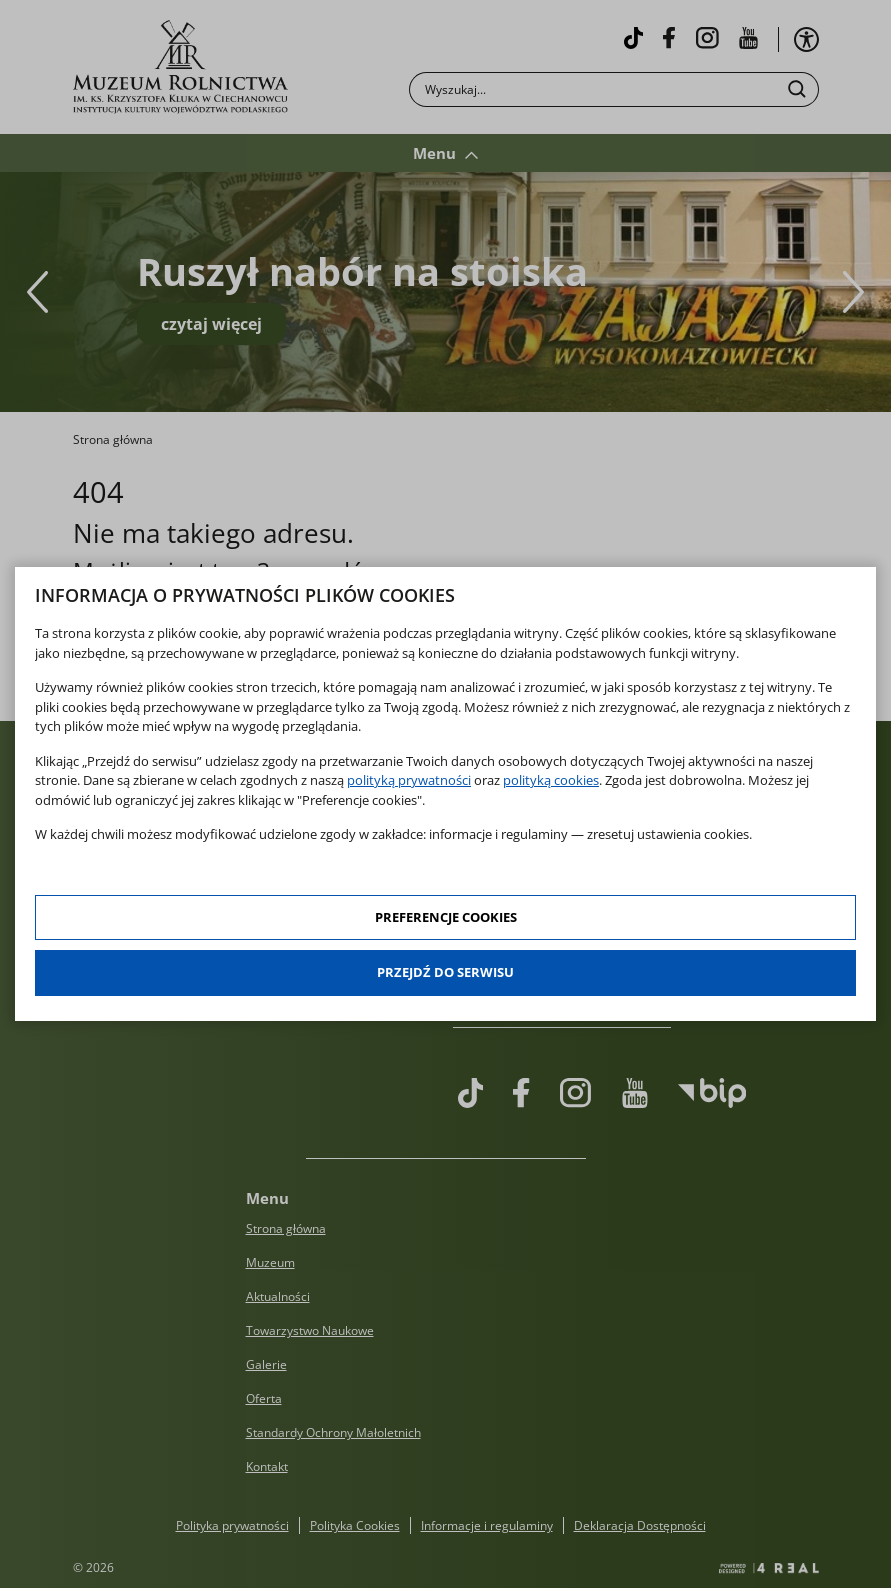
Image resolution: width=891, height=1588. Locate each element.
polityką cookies (551, 780)
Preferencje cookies (446, 917)
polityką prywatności (409, 780)
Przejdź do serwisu (445, 972)
